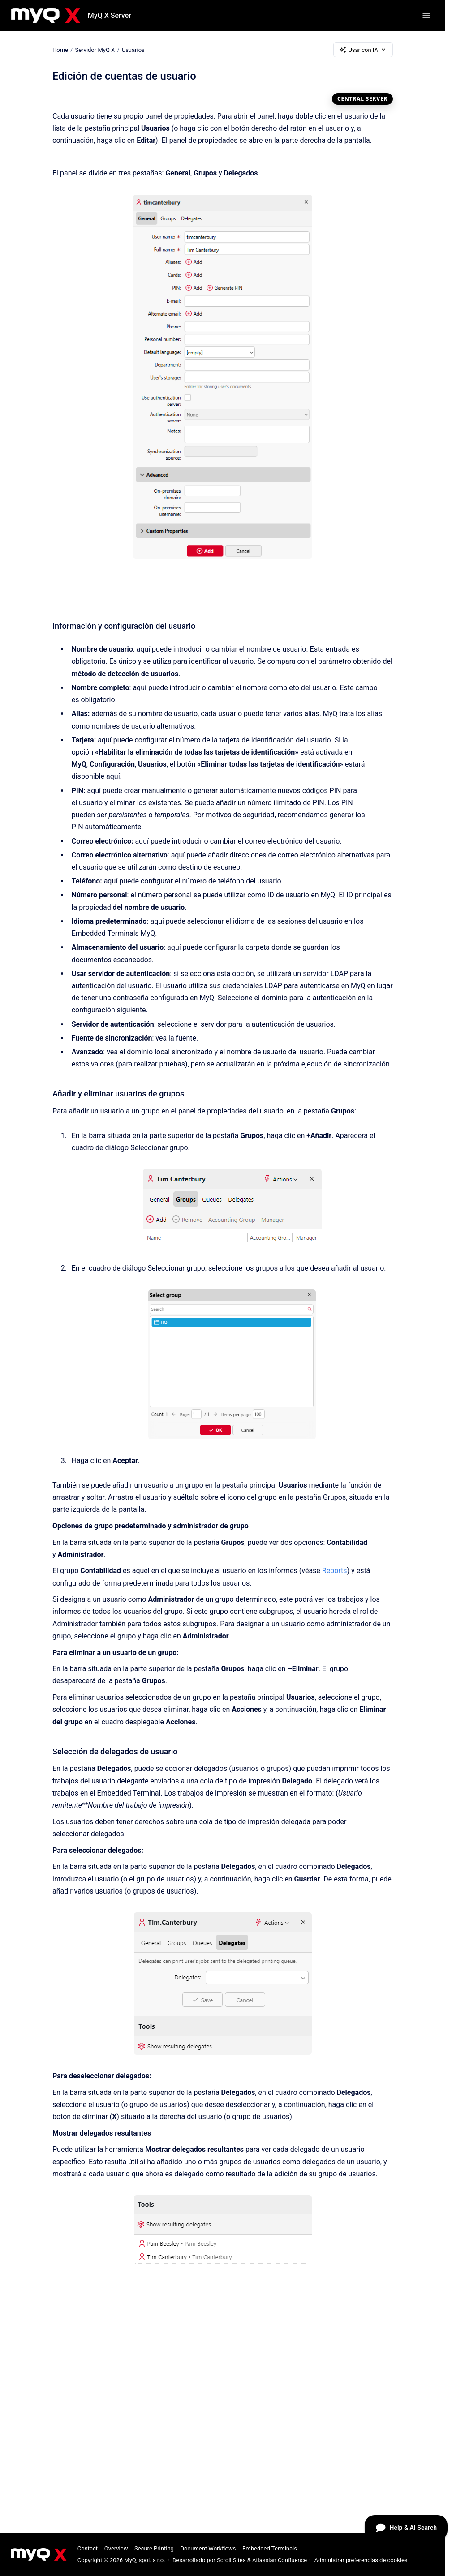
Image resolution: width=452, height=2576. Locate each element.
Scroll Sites (231, 2560)
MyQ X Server (109, 15)
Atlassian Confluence (279, 2560)
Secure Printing (154, 2548)
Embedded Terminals (269, 2548)
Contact (87, 2548)
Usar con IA (363, 49)
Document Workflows (208, 2548)
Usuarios (133, 49)
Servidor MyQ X (95, 49)
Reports (334, 1570)
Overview (116, 2548)
